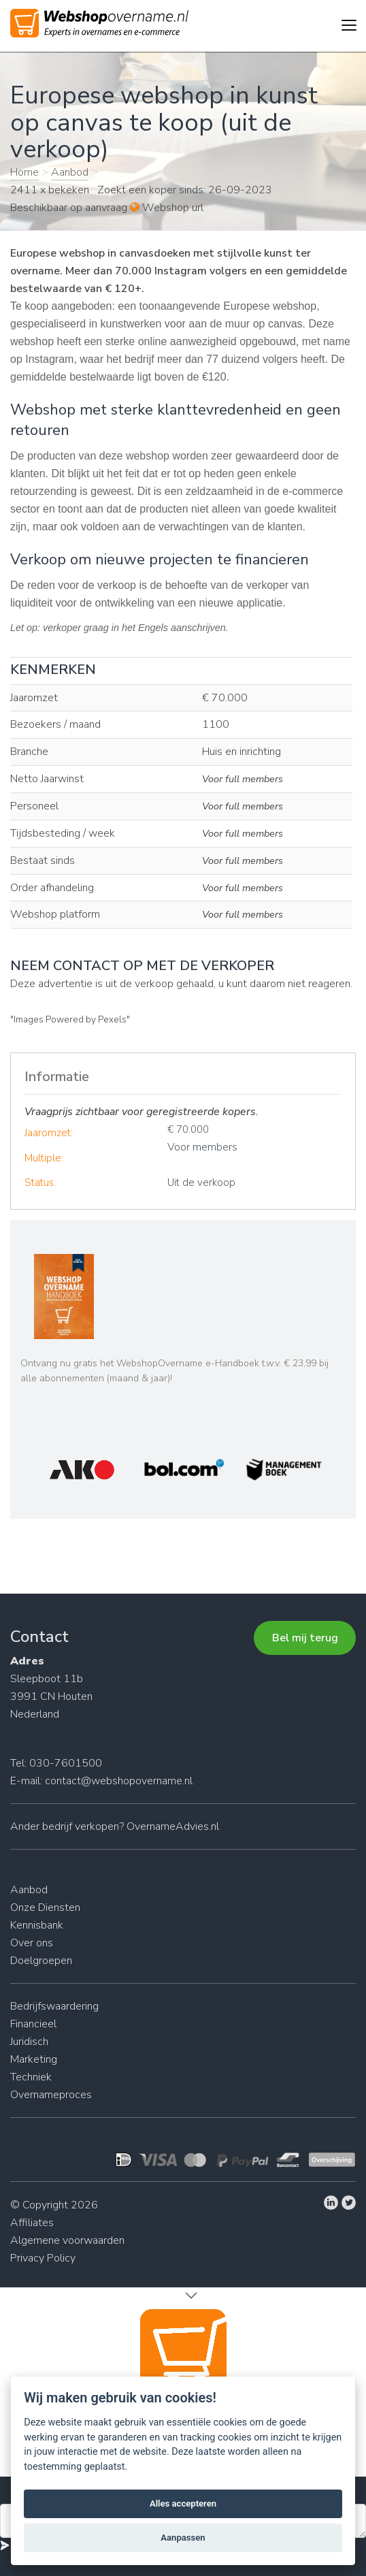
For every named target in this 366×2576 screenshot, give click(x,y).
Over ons (31, 1942)
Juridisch (29, 2041)
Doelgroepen (41, 1960)
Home (24, 172)
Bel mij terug (305, 1637)
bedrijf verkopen (80, 1826)
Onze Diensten (45, 1907)
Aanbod (69, 172)
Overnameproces (51, 2094)
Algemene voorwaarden (67, 2240)
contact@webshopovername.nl (119, 1780)
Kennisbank (36, 1925)
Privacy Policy (43, 2258)
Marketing (33, 2059)
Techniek (31, 2077)
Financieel (33, 2023)
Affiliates (32, 2222)
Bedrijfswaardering (54, 2006)
